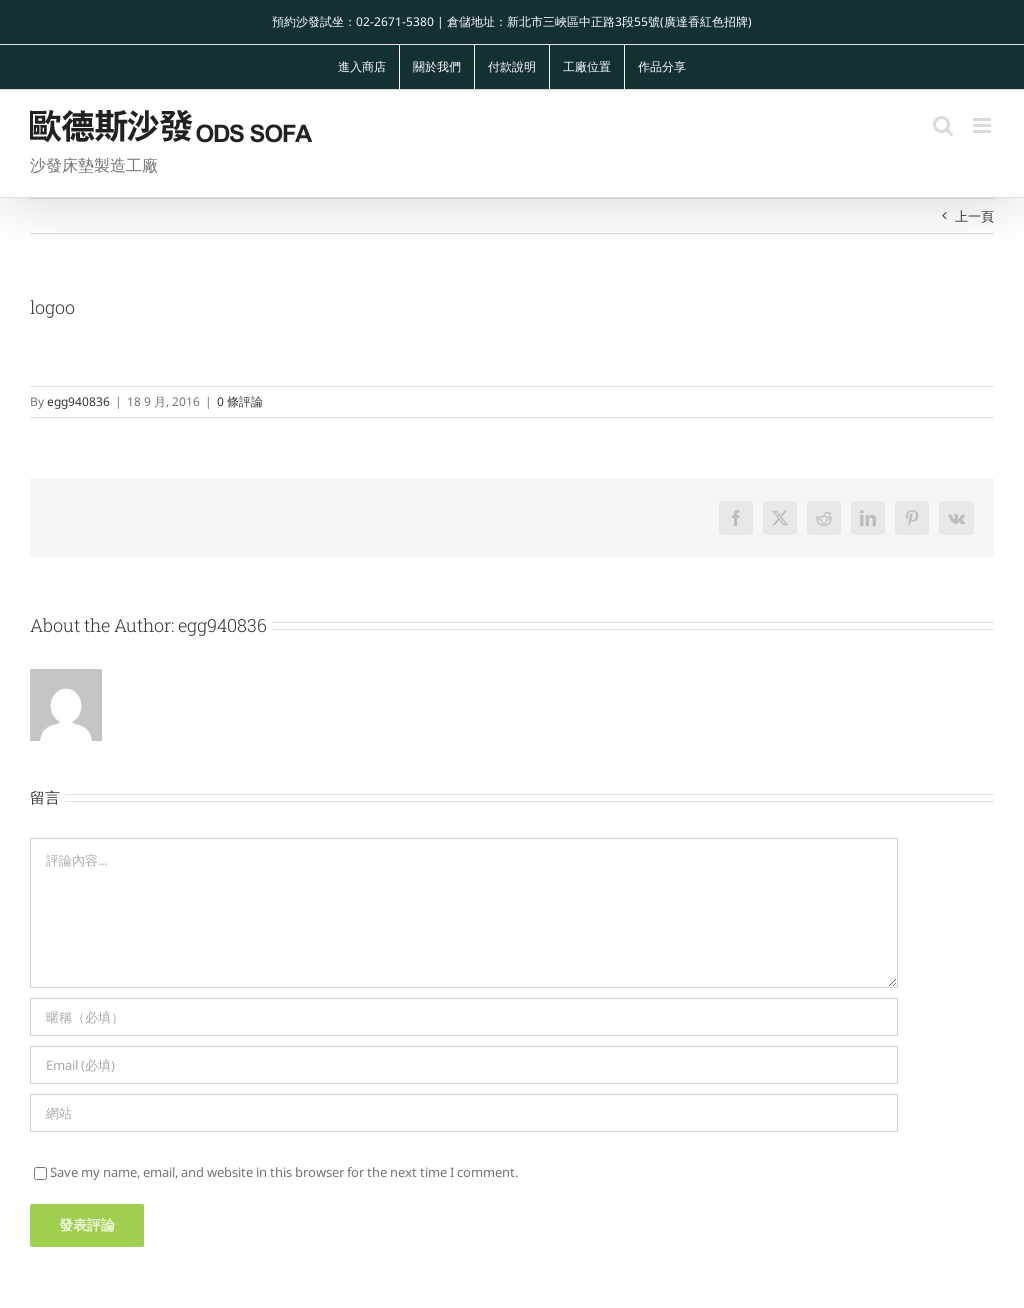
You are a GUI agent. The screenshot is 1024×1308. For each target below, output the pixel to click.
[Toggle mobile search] (943, 125)
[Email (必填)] (464, 1065)
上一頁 (974, 216)
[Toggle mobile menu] (983, 125)
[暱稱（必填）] (464, 1017)
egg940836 (78, 401)
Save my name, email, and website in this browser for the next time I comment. (284, 1172)
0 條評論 (240, 401)
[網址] (464, 1113)
